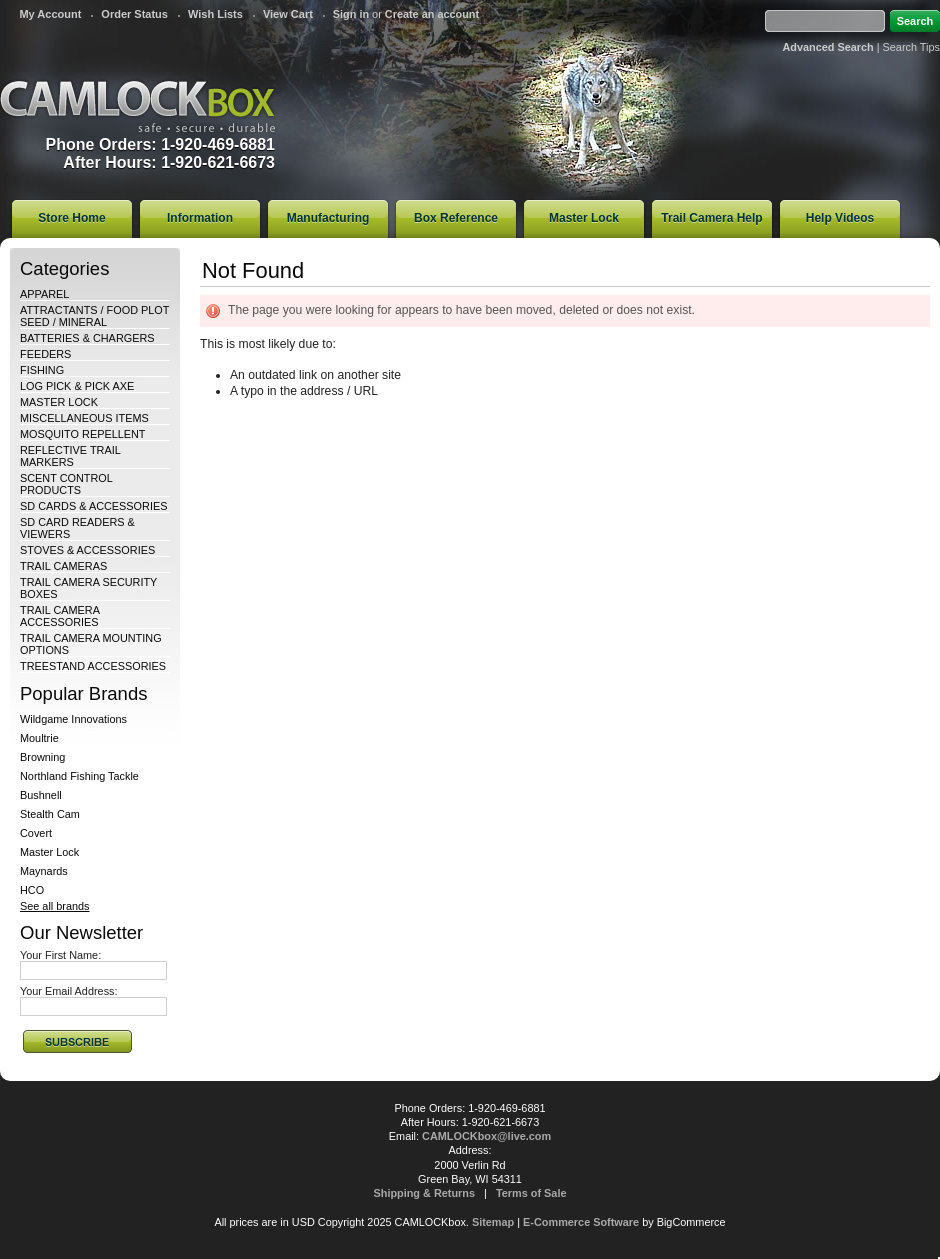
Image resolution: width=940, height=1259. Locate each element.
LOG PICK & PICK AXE (77, 386)
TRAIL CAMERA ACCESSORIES (59, 616)
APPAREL (44, 294)
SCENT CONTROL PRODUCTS (66, 484)
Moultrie (39, 738)
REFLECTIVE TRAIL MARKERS (70, 456)
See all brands (55, 906)
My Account (50, 14)
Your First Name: (60, 955)
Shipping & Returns (425, 1193)
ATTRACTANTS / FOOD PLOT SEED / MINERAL (94, 316)
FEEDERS (45, 354)
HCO (32, 890)
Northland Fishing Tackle (79, 776)
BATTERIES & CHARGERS (87, 338)
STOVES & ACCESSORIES (87, 550)
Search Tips (911, 47)
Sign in (351, 14)
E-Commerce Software (581, 1222)
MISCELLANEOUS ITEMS (84, 418)
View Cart (288, 14)
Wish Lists (215, 14)
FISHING (42, 370)
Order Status (134, 14)
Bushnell (41, 795)
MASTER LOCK (59, 402)
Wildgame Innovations (73, 719)
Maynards (44, 871)
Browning (42, 757)
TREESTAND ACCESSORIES (93, 666)
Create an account (432, 14)
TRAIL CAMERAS (63, 566)
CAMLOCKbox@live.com (486, 1136)
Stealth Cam (50, 814)
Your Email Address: (69, 991)
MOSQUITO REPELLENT (83, 434)
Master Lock (49, 852)
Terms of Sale (531, 1193)
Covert (36, 833)
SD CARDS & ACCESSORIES (93, 506)
